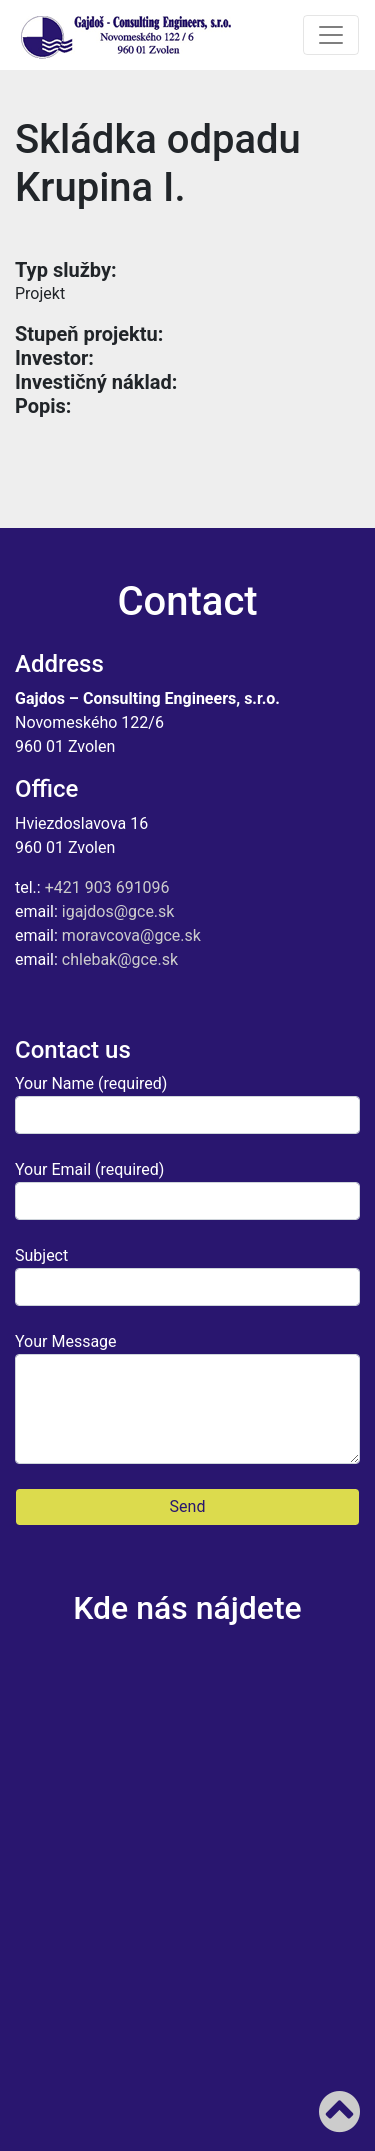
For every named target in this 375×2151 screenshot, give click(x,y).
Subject (187, 1276)
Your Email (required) (187, 1190)
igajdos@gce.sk (118, 911)
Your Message (187, 1398)
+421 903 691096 (107, 887)
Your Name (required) (187, 1104)
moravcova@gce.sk (131, 935)
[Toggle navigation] (331, 35)
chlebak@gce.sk (120, 959)
